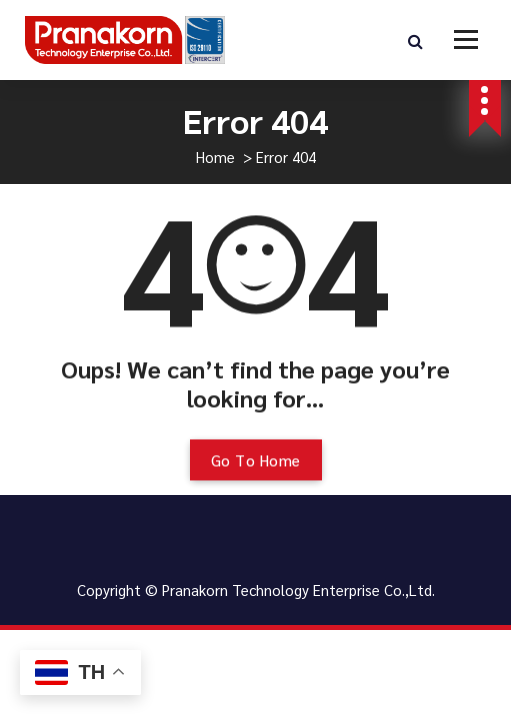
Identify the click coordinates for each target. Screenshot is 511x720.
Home (215, 156)
